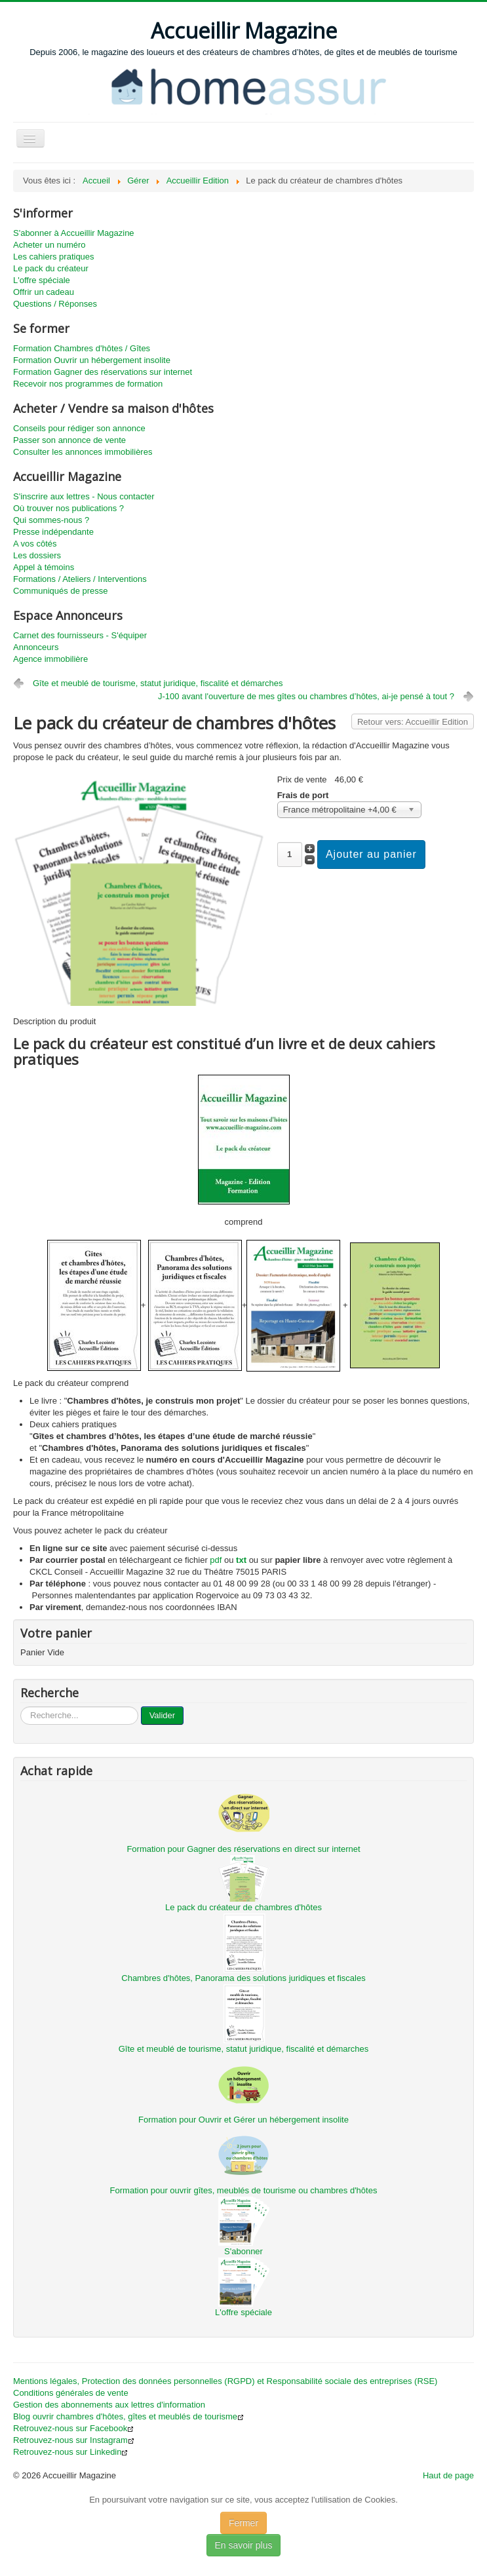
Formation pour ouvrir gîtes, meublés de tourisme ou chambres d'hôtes (244, 2190)
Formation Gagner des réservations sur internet (102, 372)
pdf (216, 1560)
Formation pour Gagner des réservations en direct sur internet (243, 1849)
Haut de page (448, 2475)
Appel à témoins (43, 567)
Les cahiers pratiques (53, 256)
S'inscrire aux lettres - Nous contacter (84, 496)
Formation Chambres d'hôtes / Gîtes (81, 348)
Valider (162, 1715)
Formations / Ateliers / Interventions (80, 579)
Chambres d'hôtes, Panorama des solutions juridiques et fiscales (243, 1978)
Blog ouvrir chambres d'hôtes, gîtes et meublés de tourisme (128, 2416)
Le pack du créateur (50, 268)
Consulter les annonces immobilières (82, 452)
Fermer (243, 2523)
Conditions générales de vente (70, 2393)
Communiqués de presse (60, 591)
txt (241, 1560)
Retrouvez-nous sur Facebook (73, 2428)
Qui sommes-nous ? (51, 520)
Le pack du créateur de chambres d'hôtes (243, 1907)
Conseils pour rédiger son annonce (79, 428)
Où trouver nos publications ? (68, 508)
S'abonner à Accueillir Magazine (73, 233)
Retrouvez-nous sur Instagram (73, 2440)
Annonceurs (35, 647)
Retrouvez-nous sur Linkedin (70, 2452)
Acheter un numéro (49, 245)
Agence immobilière (50, 659)
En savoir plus (244, 2545)
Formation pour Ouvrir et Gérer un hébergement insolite (243, 2119)
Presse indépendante (53, 532)
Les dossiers (37, 555)
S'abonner (243, 2251)
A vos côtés (34, 543)
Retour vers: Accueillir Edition (412, 722)
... (20, 1706)
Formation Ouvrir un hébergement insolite (91, 360)
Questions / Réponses (55, 304)
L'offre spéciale (41, 280)
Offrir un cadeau (43, 292)
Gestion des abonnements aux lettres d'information (109, 2405)
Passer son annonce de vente (69, 440)
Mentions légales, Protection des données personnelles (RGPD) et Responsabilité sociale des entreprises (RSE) (225, 2381)
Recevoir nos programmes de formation (88, 384)
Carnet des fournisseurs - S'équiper (80, 635)
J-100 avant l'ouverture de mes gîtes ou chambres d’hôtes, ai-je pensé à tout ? (306, 696)
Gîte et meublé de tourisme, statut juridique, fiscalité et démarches (158, 683)
